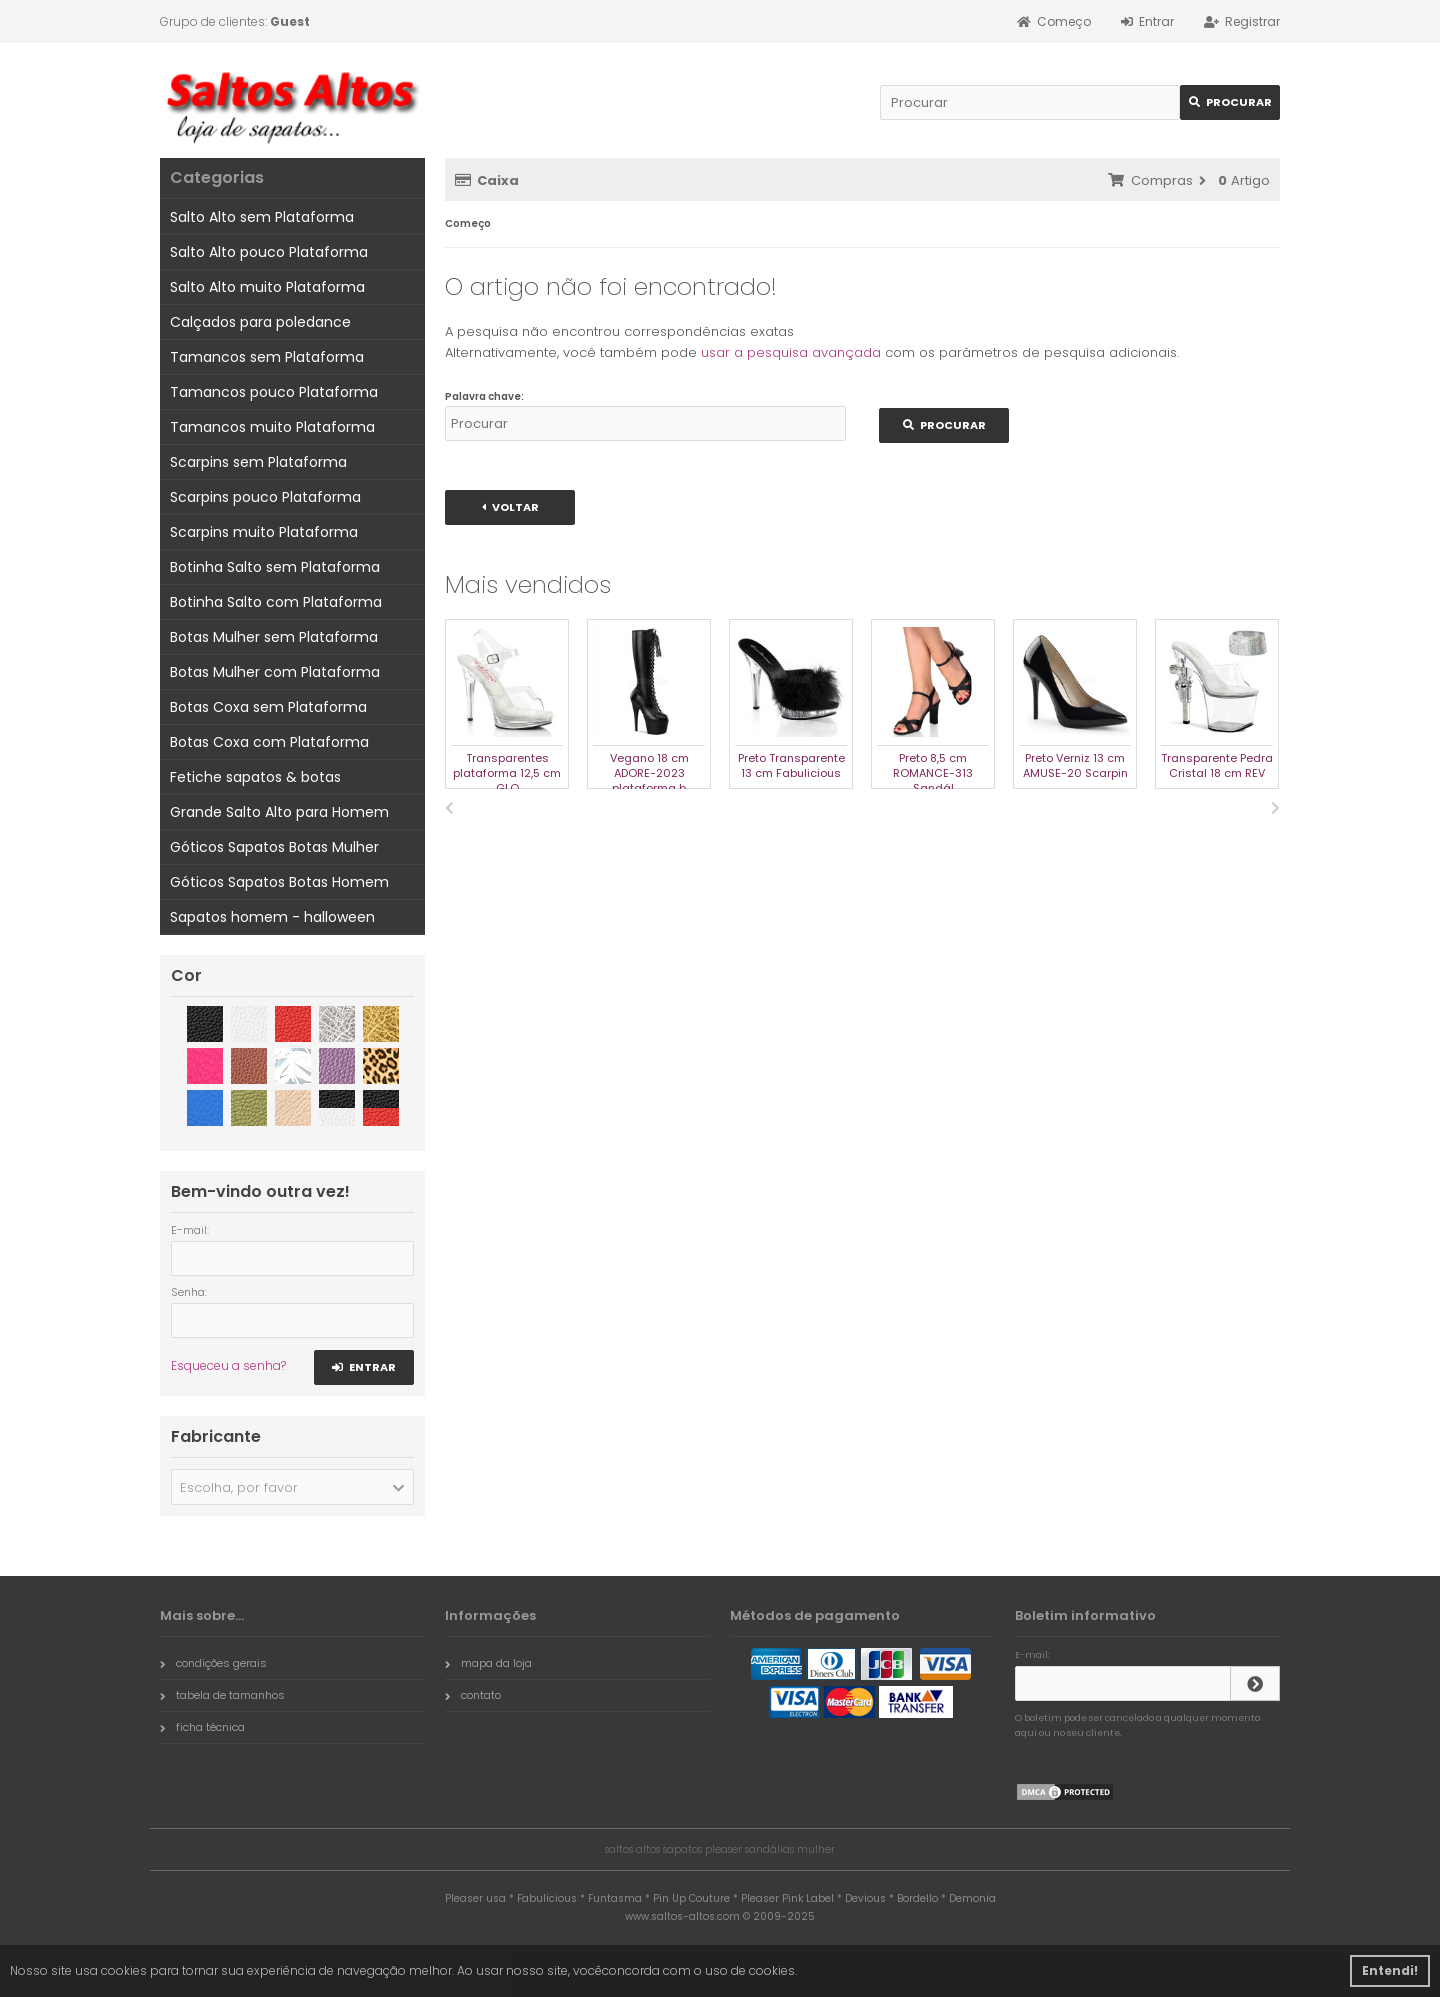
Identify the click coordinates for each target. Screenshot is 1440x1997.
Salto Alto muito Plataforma (267, 287)
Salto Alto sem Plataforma (262, 217)
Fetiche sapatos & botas (255, 777)
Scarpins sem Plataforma (258, 462)
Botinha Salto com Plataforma (276, 602)
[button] (292, 1487)
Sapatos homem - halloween (272, 917)
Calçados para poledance (260, 322)
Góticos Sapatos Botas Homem (279, 882)
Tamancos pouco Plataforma (274, 392)
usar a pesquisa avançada (791, 352)
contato (473, 1695)
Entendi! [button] (1390, 1970)
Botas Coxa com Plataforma (269, 742)
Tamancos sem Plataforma (267, 357)
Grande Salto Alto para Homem (279, 812)
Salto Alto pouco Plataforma (269, 252)
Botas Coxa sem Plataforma (268, 707)
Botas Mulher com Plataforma (275, 672)
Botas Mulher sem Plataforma (274, 637)
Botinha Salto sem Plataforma (275, 567)
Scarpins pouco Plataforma (265, 497)
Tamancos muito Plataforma (272, 427)
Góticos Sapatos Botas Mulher (274, 847)
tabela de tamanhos (222, 1695)
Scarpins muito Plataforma (264, 532)
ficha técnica (202, 1727)
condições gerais (213, 1663)
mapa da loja (488, 1663)
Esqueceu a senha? (228, 1365)
